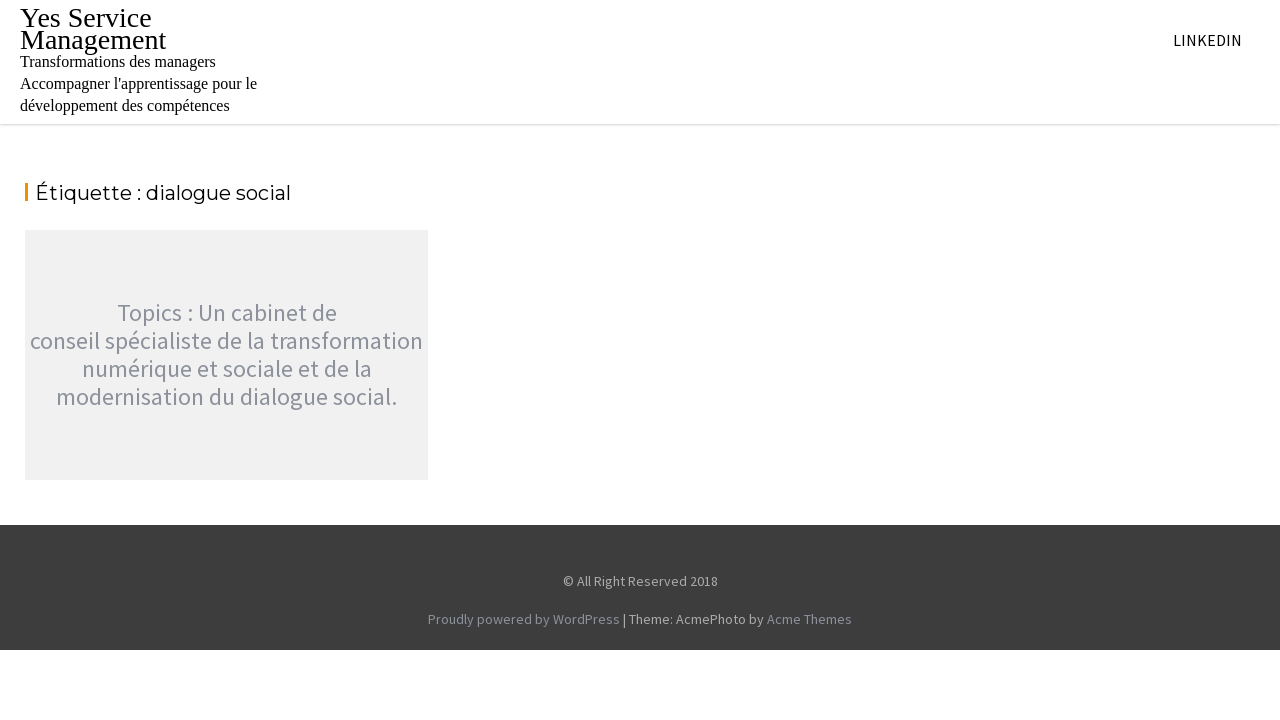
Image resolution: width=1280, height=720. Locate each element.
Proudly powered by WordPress (524, 619)
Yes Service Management (93, 28)
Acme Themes (809, 619)
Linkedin (1207, 40)
